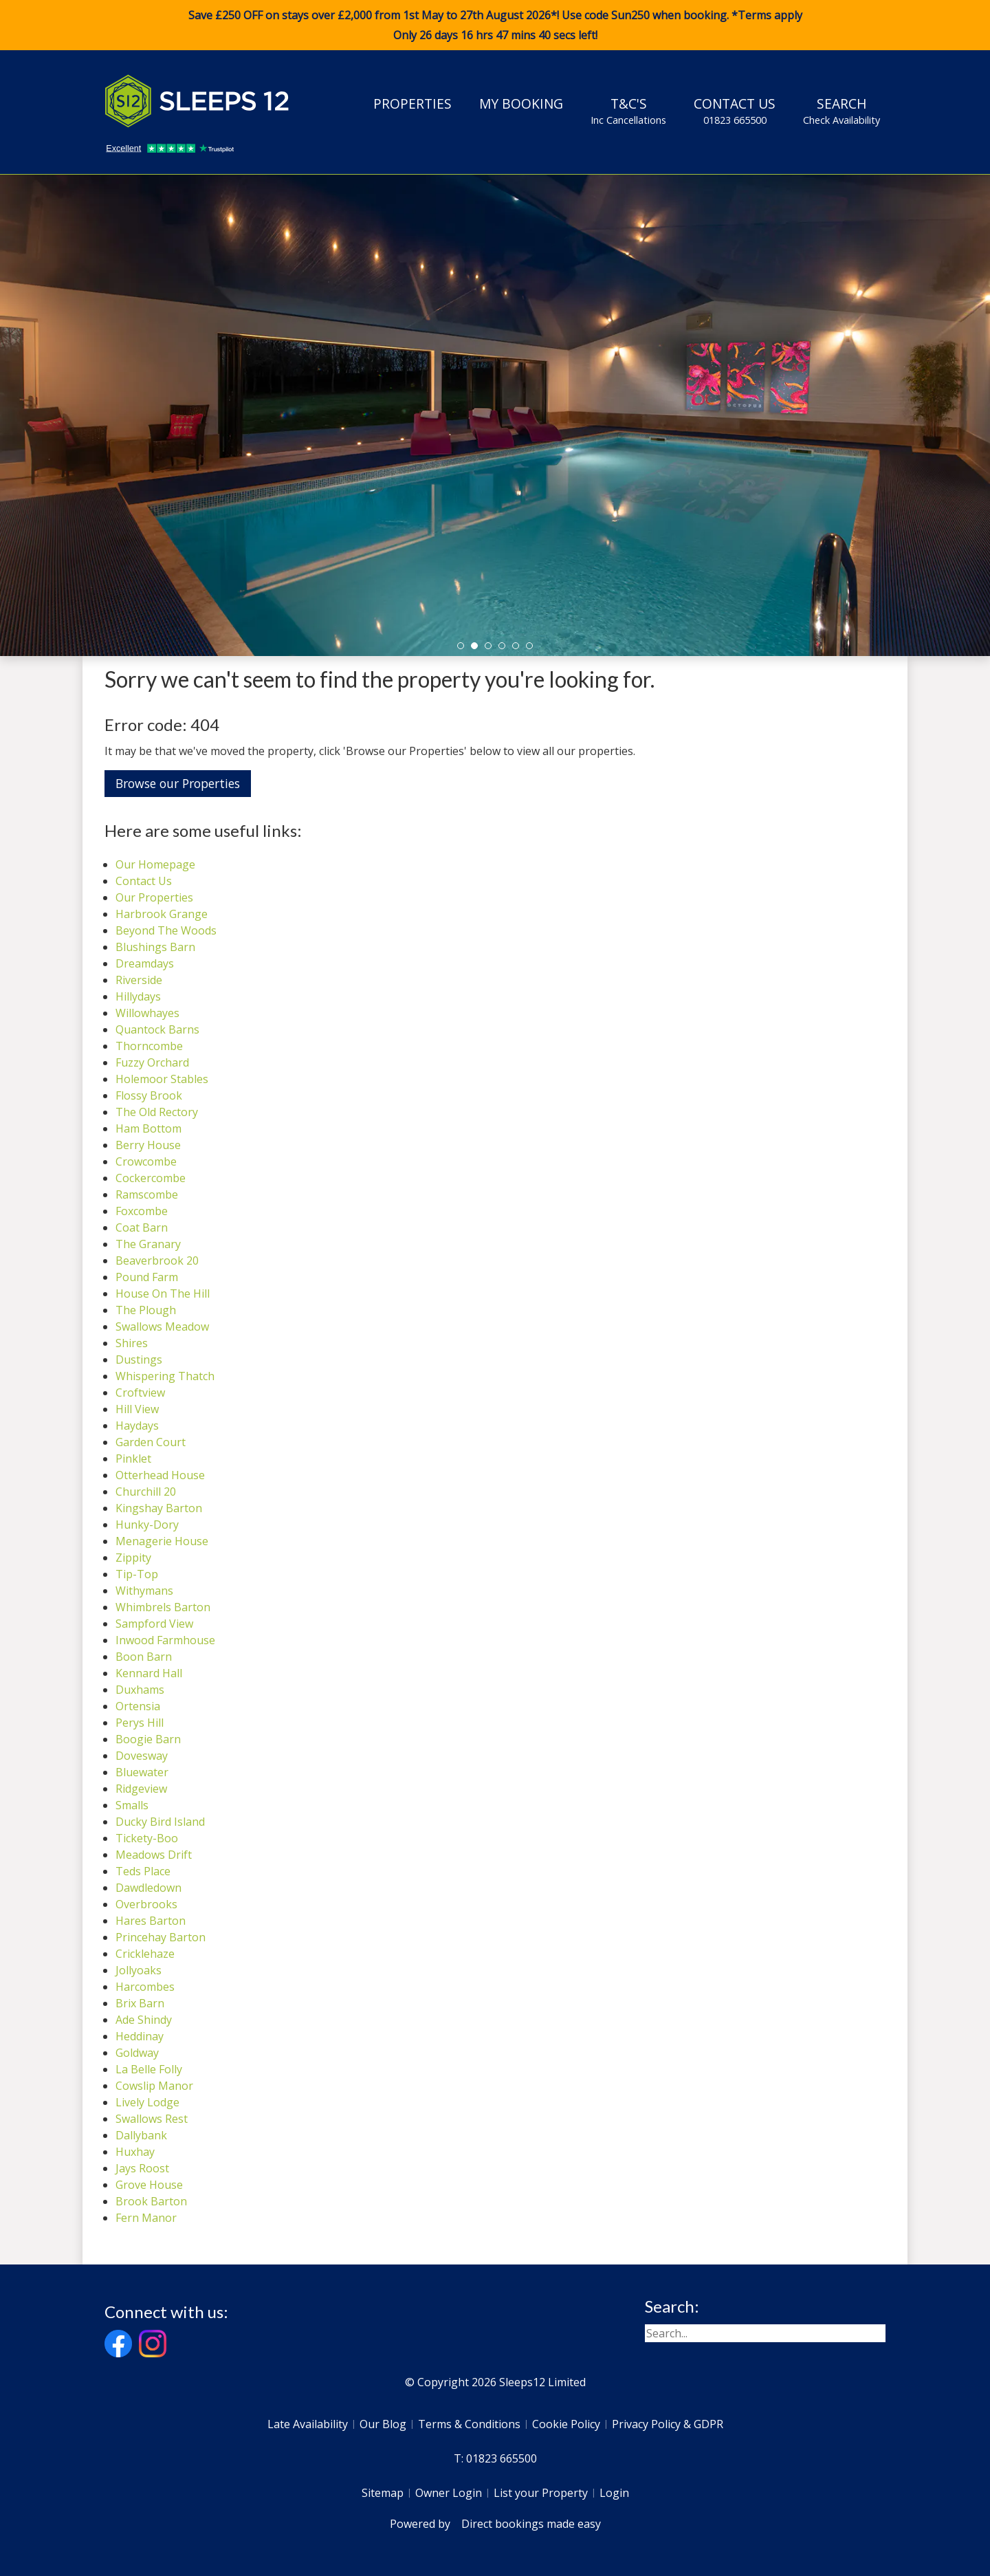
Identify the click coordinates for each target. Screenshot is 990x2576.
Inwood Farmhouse (165, 1640)
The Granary (148, 1244)
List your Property (541, 2492)
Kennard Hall (149, 1673)
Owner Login (448, 2492)
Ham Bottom (149, 1128)
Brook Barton (151, 2201)
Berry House (148, 1145)
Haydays (137, 1425)
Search (841, 110)
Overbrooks (146, 1904)
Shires (132, 1343)
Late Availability (307, 2424)
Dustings (139, 1359)
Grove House (149, 2184)
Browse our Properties (178, 783)
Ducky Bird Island (160, 1821)
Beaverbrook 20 (157, 1260)
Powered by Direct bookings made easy (495, 2523)
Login (614, 2492)
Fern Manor (146, 2217)
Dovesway (142, 1755)
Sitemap (383, 2492)
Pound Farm (147, 1277)
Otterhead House (160, 1475)
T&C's (628, 110)
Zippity (133, 1557)
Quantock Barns (157, 1029)
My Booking (521, 103)
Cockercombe (151, 1178)
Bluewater (142, 1772)
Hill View (137, 1409)
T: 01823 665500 (495, 2458)
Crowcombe (146, 1161)
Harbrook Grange (162, 913)
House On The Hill (163, 1293)
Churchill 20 (146, 1491)
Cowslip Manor (154, 2085)
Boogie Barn (148, 1739)
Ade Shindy (144, 2019)
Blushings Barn (155, 946)
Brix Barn (140, 2003)
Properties (412, 103)
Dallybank (141, 2135)
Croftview (140, 1392)
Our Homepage (155, 864)
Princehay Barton (161, 1937)
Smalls (132, 1805)
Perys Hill (140, 1722)
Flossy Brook (149, 1095)
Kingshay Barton (159, 1508)
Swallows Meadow (162, 1326)
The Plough (146, 1310)
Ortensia (138, 1706)
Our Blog (383, 2424)
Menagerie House (162, 1541)
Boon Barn (144, 1656)
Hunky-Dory (147, 1524)
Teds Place (143, 1871)
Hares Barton (151, 1920)
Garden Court (151, 1442)
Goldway (137, 2052)
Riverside (139, 979)
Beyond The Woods (166, 930)
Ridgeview (141, 1788)
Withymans (144, 1590)
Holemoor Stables (162, 1079)
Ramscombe (147, 1194)
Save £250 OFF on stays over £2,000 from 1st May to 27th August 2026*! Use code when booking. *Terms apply (495, 25)
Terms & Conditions (469, 2424)
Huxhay (135, 2151)
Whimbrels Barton (163, 1607)
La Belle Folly (149, 2069)
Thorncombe (149, 1046)
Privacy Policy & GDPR (667, 2424)
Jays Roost (142, 2168)
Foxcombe (142, 1211)
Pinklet (133, 1458)
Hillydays (138, 996)
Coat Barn (142, 1227)
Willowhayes (147, 1012)
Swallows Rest (152, 2118)
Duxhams (140, 1689)
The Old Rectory (157, 1112)
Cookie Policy (566, 2424)
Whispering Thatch (165, 1376)
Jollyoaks (139, 1970)
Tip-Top (137, 1574)
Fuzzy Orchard (152, 1062)
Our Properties (154, 897)
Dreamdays (145, 963)
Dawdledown (149, 1887)
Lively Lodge (147, 2102)
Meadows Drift (154, 1854)
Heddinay (140, 2036)
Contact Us (735, 110)
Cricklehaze (145, 1953)
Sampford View (154, 1623)
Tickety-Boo (147, 1838)
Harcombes (145, 1986)
